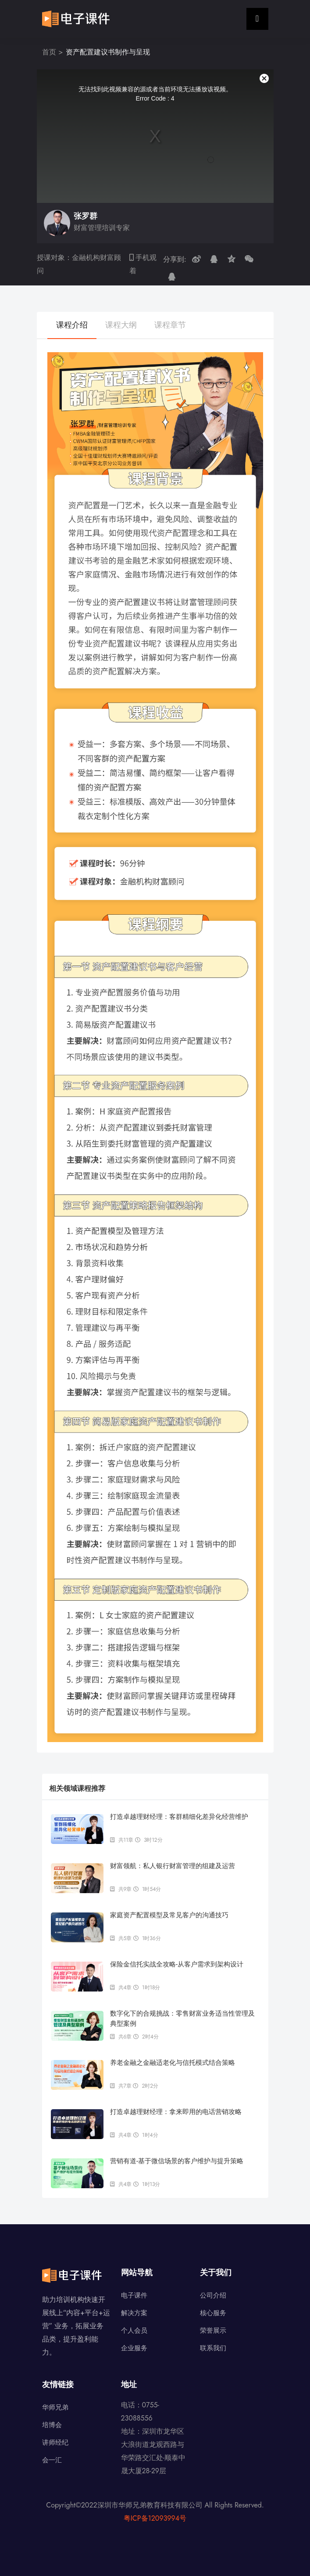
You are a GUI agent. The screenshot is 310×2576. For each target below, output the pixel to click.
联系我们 (213, 2348)
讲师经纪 (55, 2442)
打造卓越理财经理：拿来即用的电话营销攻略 (176, 2111)
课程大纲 (121, 325)
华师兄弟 (55, 2407)
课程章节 (170, 325)
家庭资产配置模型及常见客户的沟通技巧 (169, 1915)
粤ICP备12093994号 (155, 2518)
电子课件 (134, 2295)
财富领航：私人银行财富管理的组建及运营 (172, 1865)
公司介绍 (213, 2295)
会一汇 (52, 2460)
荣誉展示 (213, 2330)
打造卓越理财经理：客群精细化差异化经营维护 (179, 1816)
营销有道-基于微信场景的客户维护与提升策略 (177, 2161)
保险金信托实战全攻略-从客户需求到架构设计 (177, 1964)
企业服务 (134, 2348)
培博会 (52, 2425)
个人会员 (134, 2330)
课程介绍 (72, 325)
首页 (49, 52)
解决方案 (134, 2313)
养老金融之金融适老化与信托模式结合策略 (172, 2062)
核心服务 (213, 2313)
